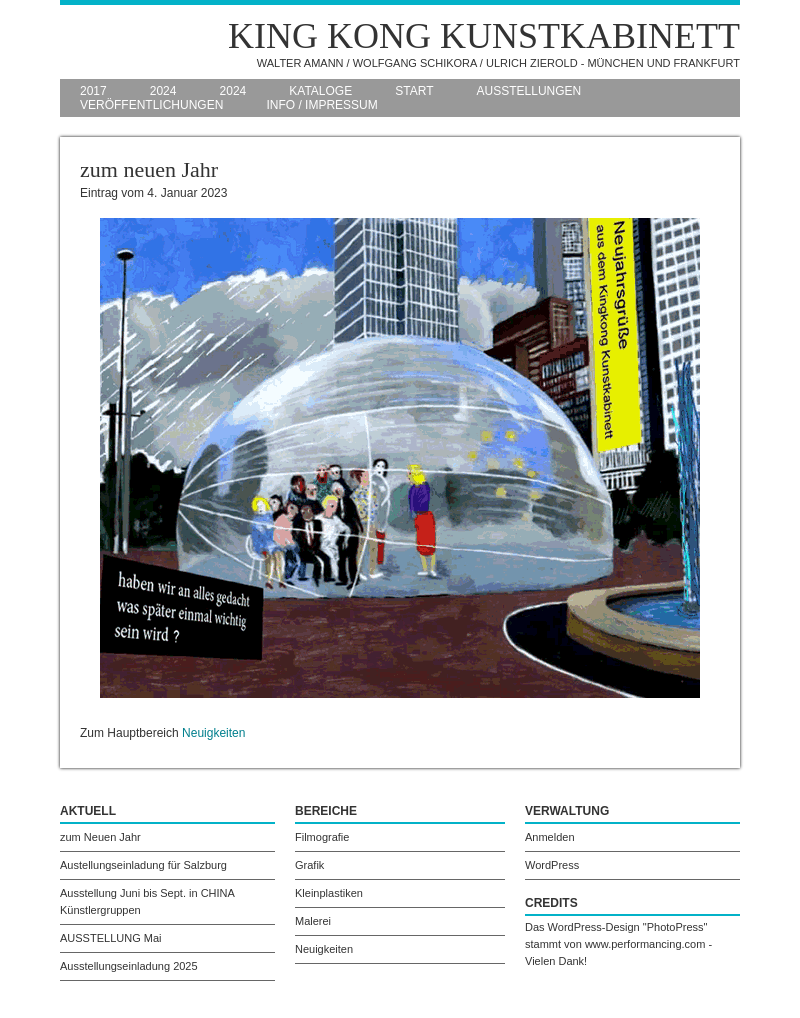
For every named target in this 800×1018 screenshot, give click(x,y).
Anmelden (550, 837)
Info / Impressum (321, 105)
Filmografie (322, 837)
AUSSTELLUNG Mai (110, 938)
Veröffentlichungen (151, 105)
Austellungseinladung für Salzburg (143, 865)
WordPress (552, 865)
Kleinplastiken (329, 893)
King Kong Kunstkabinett (484, 36)
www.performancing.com (645, 944)
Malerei (313, 921)
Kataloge (320, 91)
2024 (163, 91)
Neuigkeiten (213, 733)
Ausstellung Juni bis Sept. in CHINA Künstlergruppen (147, 901)
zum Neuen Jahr (100, 837)
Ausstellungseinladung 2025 (129, 966)
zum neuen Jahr (149, 169)
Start (414, 91)
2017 (93, 91)
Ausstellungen (529, 91)
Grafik (309, 865)
